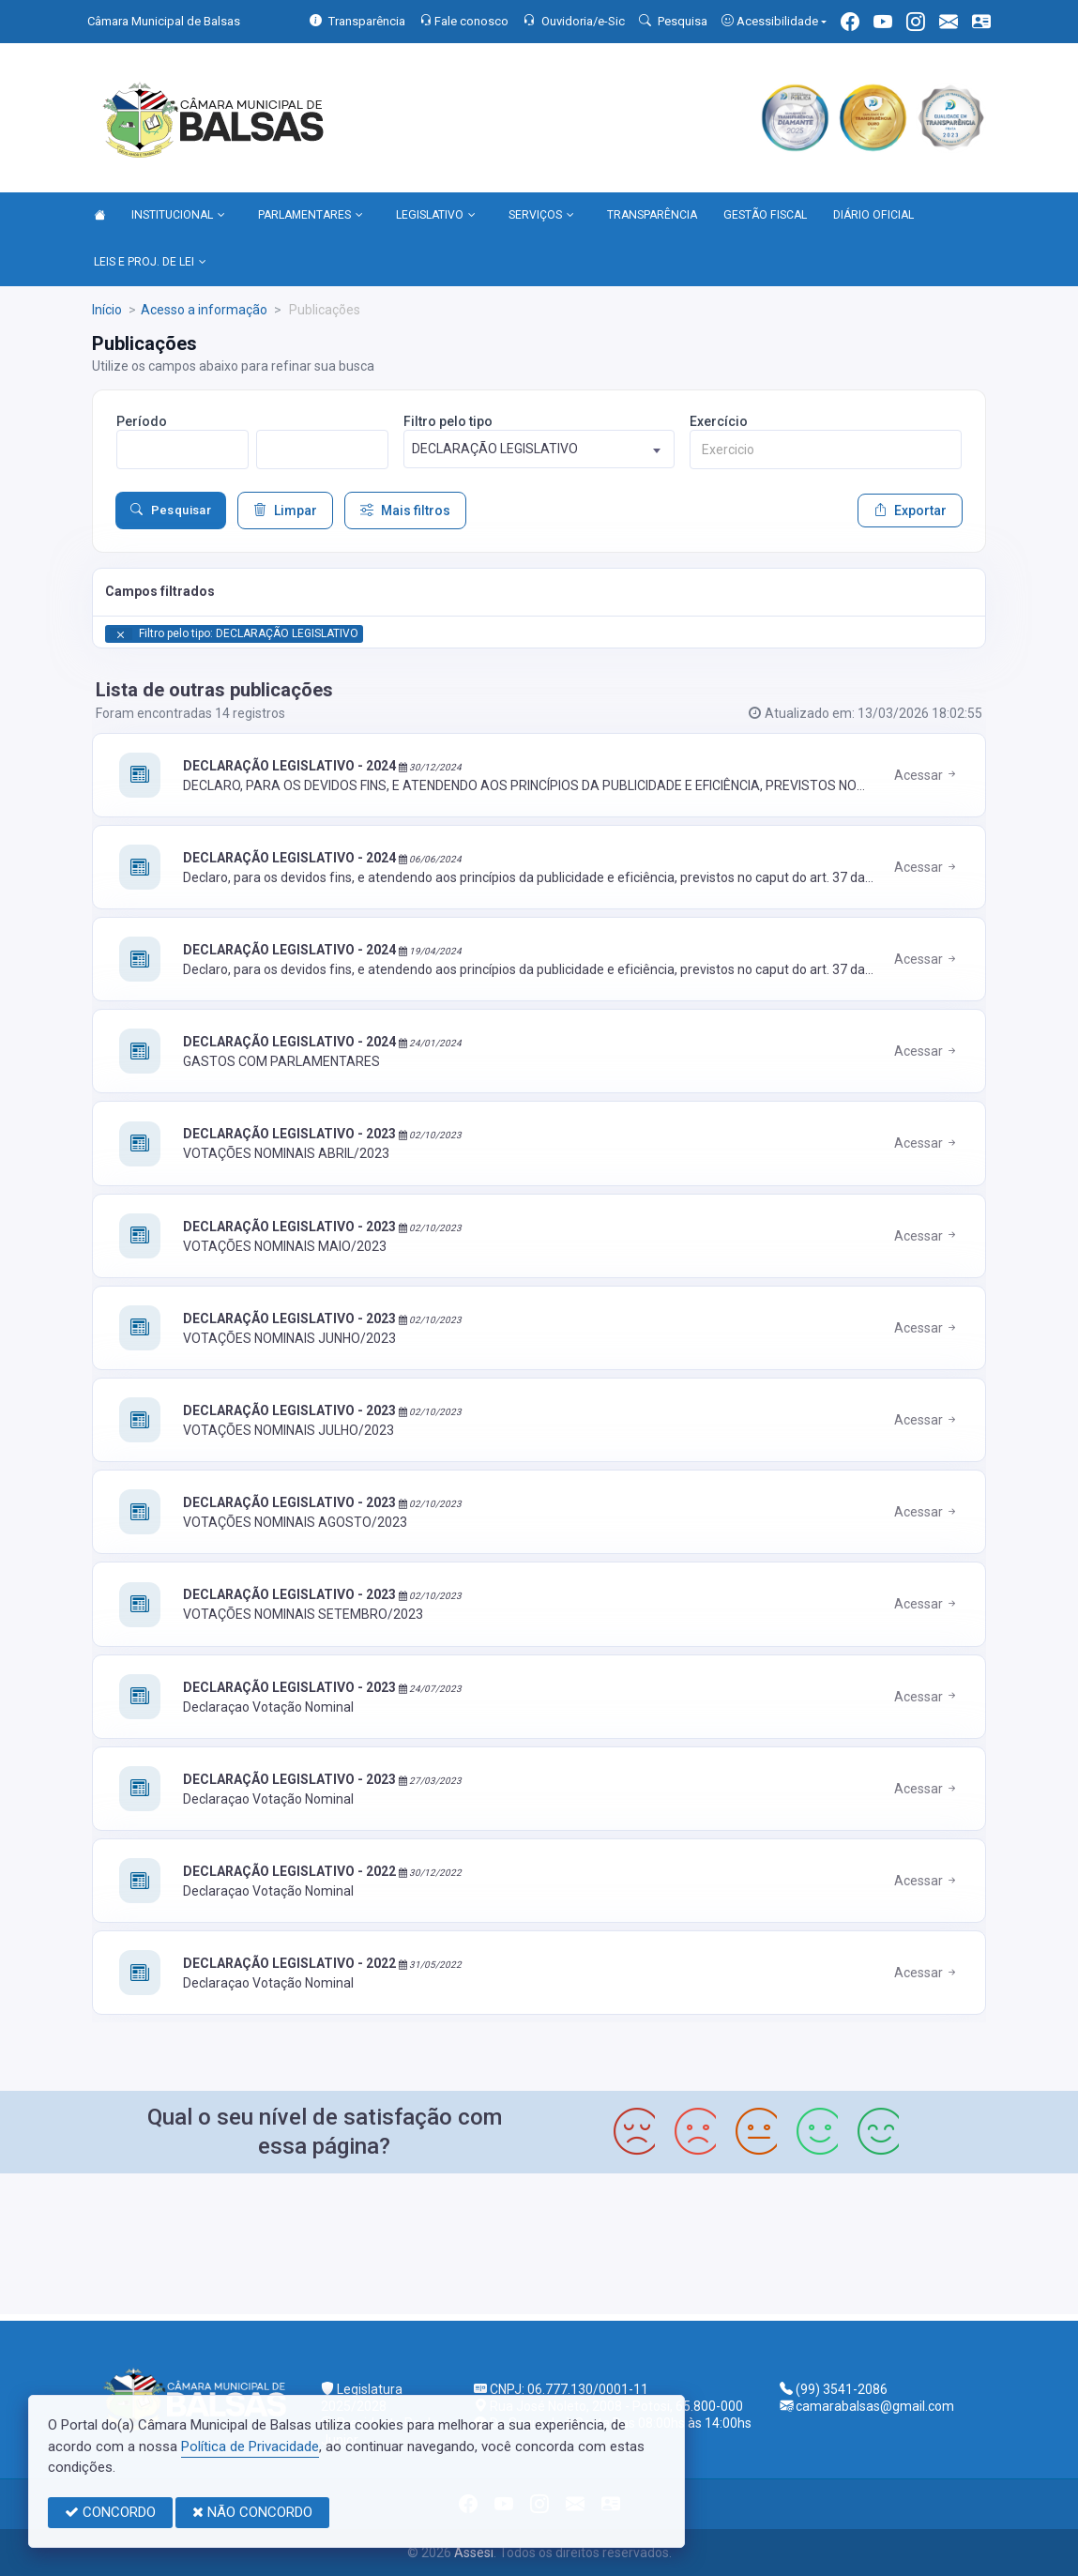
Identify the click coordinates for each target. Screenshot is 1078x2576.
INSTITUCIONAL (178, 215)
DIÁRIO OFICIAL (873, 214)
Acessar (926, 775)
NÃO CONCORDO (252, 2512)
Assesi (473, 2552)
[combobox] (539, 449)
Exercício (719, 421)
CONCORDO (110, 2512)
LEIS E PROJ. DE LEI (150, 262)
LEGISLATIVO (436, 215)
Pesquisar (170, 510)
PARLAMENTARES (310, 215)
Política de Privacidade (250, 2446)
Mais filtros (405, 510)
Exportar (910, 510)
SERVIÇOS (541, 215)
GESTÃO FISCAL (765, 214)
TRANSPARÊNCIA (652, 214)
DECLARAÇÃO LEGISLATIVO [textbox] (495, 448)
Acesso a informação (204, 309)
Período (141, 421)
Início (107, 309)
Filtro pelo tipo (448, 421)
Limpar (285, 510)
